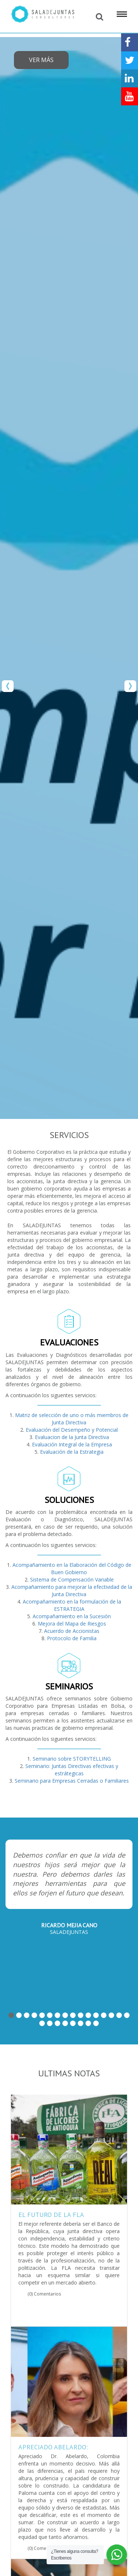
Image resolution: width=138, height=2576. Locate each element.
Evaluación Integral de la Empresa (72, 1444)
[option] (69, 578)
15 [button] (119, 2015)
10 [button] (80, 2015)
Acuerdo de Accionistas (71, 1630)
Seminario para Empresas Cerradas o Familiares (72, 1780)
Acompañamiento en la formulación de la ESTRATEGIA (72, 1605)
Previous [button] (8, 686)
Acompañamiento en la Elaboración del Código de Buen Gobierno (71, 1568)
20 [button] (65, 2023)
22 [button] (80, 2023)
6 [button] (49, 2015)
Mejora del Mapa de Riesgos (72, 1623)
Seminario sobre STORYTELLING (72, 1758)
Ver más (41, 60)
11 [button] (88, 2015)
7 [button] (57, 2015)
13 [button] (103, 2015)
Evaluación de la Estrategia (72, 1451)
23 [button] (88, 2023)
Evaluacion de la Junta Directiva (72, 1437)
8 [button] (65, 2015)
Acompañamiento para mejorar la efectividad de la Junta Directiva (71, 1590)
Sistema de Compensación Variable (72, 1579)
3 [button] (26, 2015)
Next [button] (130, 686)
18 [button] (49, 2023)
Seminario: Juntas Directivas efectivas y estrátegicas (71, 1769)
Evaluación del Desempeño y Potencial (72, 1429)
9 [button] (73, 2015)
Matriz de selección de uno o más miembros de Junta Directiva (71, 1419)
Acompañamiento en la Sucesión (72, 1616)
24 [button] (96, 2023)
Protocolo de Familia (72, 1638)
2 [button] (19, 2015)
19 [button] (57, 2023)
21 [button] (73, 2023)
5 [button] (42, 2015)
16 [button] (127, 2015)
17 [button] (42, 2023)
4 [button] (34, 2015)
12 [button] (96, 2015)
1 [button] (11, 2015)
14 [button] (111, 2015)
